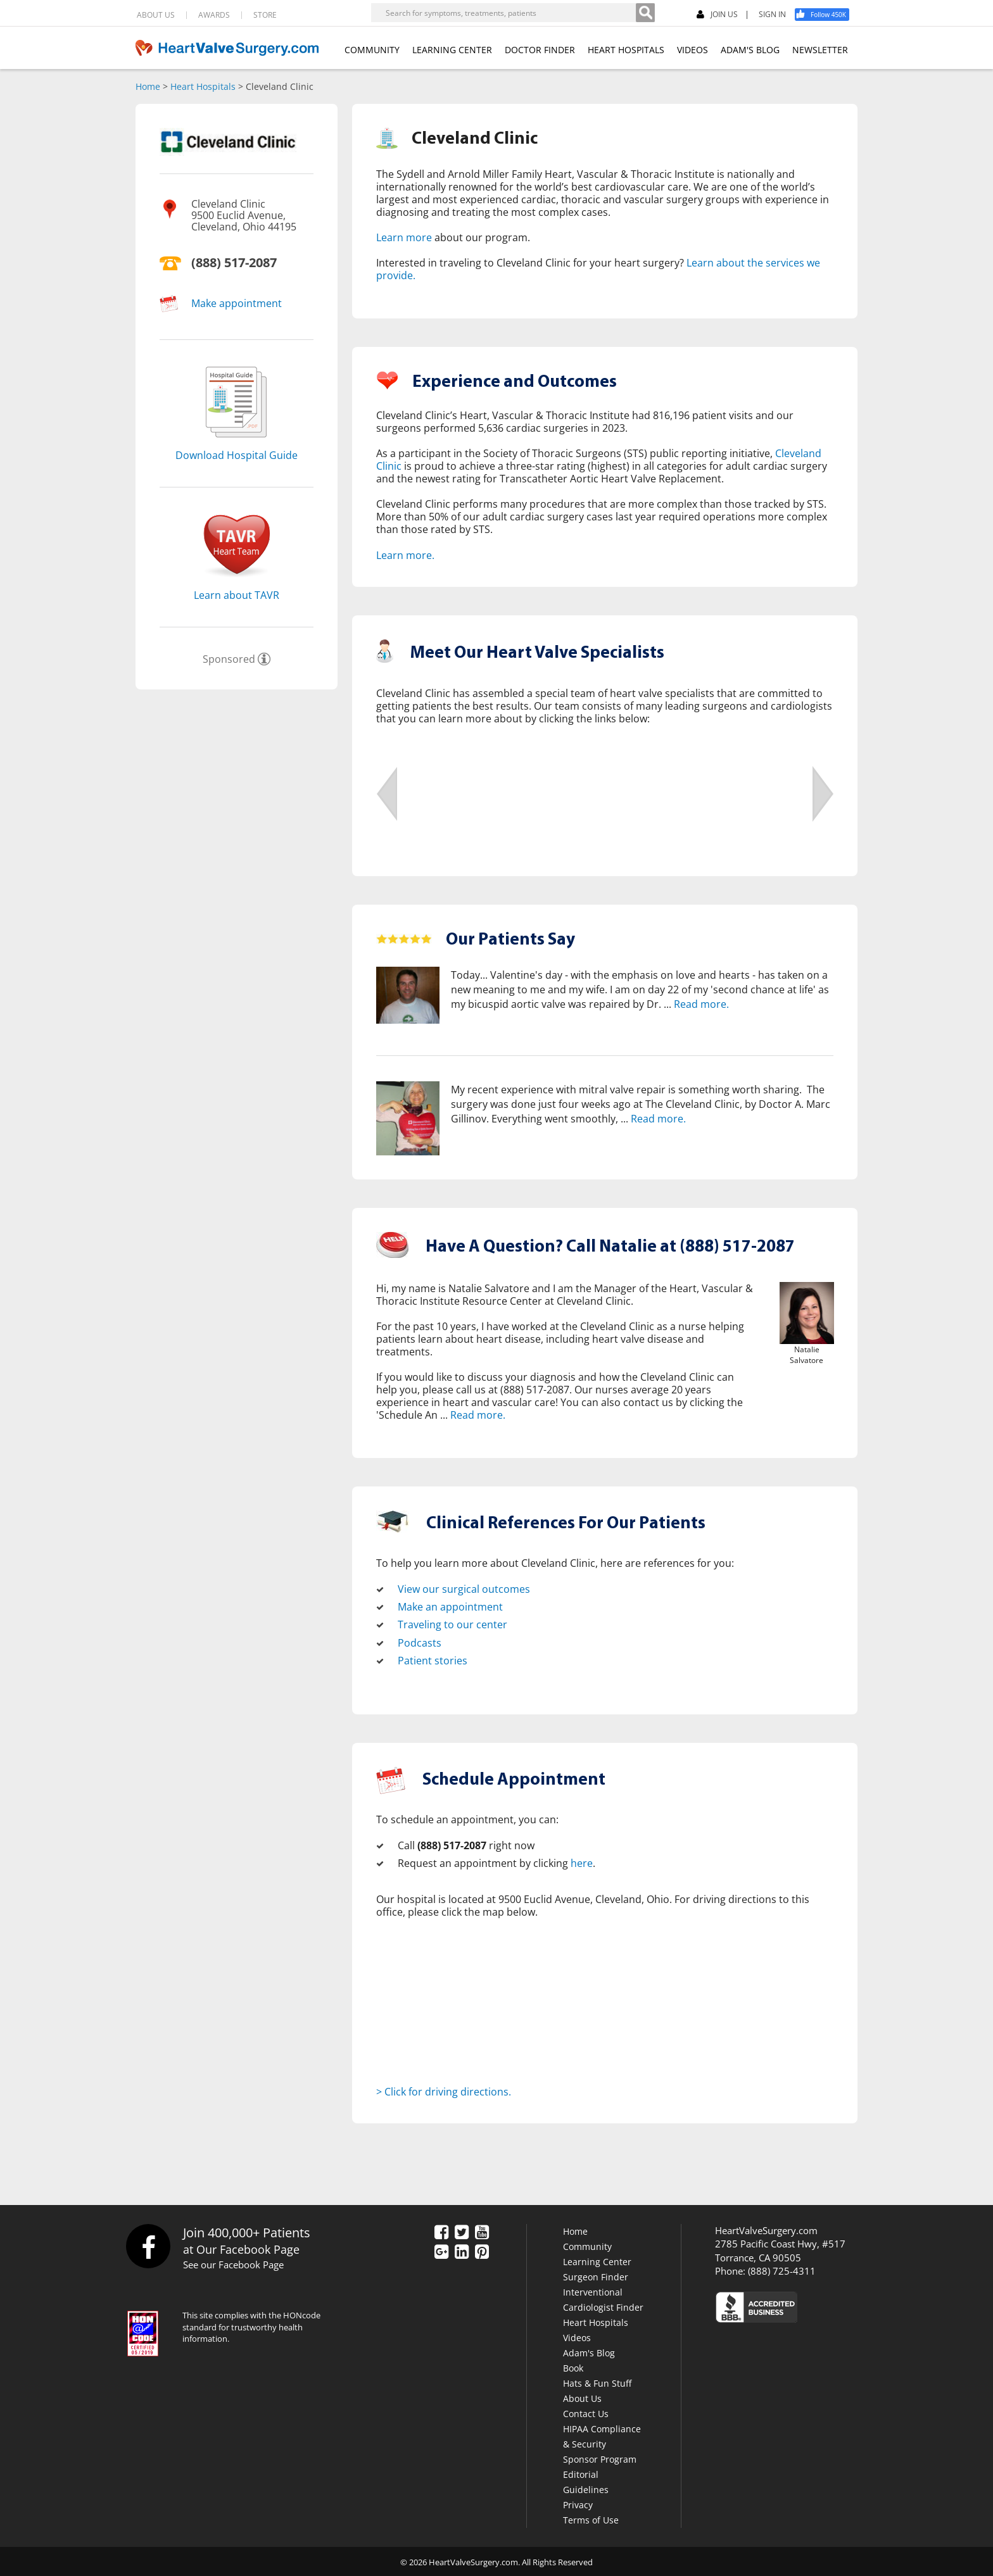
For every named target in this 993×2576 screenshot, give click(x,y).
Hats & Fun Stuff (597, 2381)
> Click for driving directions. (443, 2090)
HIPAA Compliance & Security (602, 2434)
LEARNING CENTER (452, 50)
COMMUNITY (372, 50)
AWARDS (214, 15)
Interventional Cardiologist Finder (603, 2297)
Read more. (701, 1003)
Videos (577, 2336)
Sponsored (229, 659)
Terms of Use (591, 2518)
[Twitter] (462, 2232)
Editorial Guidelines (586, 2480)
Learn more (404, 237)
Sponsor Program (599, 2457)
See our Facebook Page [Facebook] (233, 2263)
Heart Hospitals (203, 86)
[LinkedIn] (462, 2251)
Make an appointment (450, 1607)
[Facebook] (826, 14)
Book (573, 2366)
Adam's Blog (589, 2351)
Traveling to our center (452, 1624)
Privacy (578, 2503)
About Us (582, 2397)
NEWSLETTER (820, 50)
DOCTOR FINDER (540, 50)
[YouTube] (482, 2232)
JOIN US (717, 15)
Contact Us (586, 2412)
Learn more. (405, 555)
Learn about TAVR (236, 595)
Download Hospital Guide (236, 455)
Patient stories (432, 1659)
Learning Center (597, 2260)
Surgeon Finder (595, 2275)
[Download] (236, 441)
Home (148, 86)
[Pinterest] (482, 2251)
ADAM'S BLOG (750, 50)
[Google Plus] (441, 2251)
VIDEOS (692, 50)
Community (587, 2245)
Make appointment (236, 303)
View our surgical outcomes (464, 1589)
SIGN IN (772, 14)
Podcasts (419, 1642)
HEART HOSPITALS (626, 50)
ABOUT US (156, 15)
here (582, 1862)
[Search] (645, 12)
